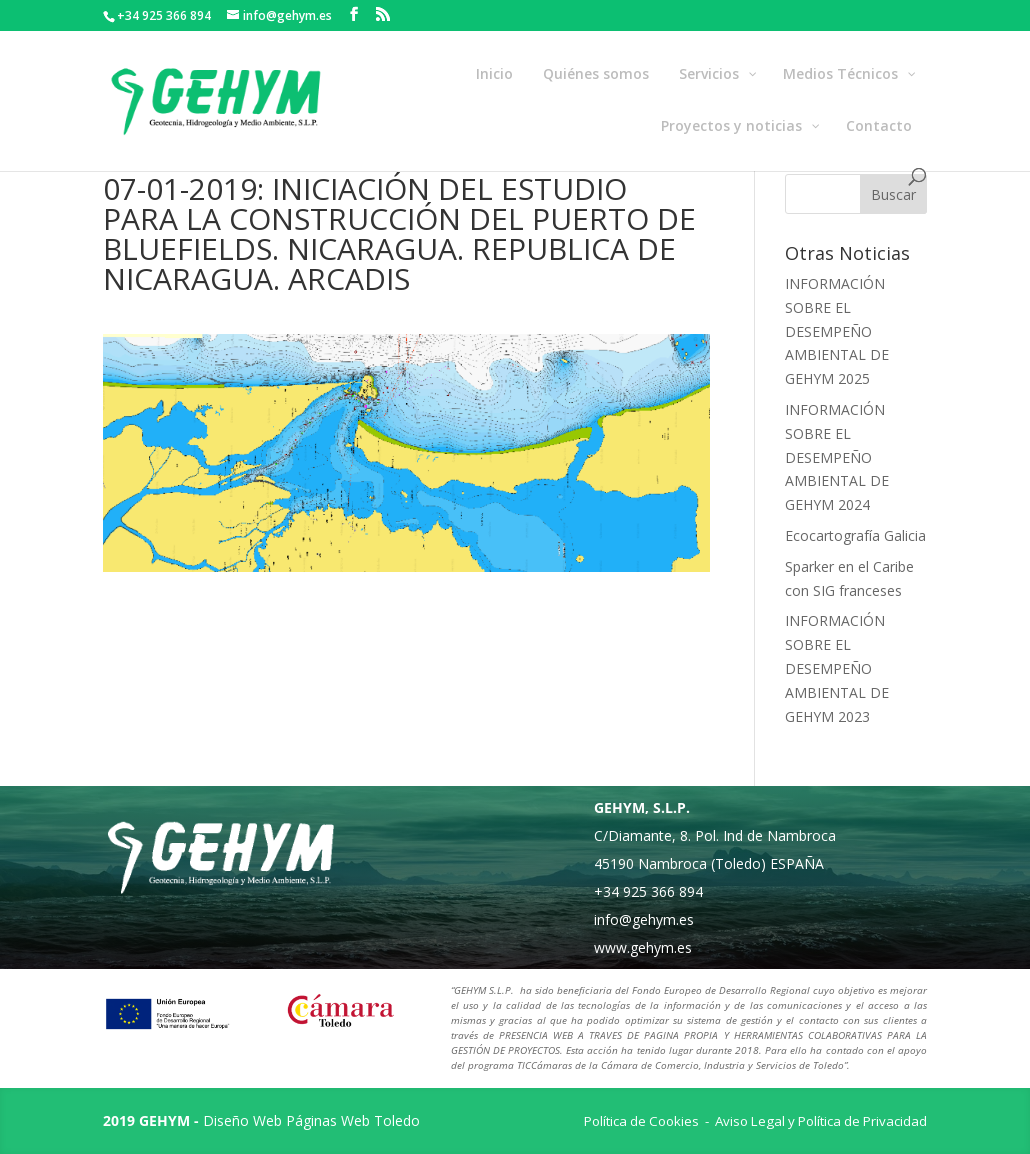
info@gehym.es (644, 919)
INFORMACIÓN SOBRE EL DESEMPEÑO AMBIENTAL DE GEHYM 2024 (837, 457)
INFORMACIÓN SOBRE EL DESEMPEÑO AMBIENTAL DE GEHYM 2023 (837, 668)
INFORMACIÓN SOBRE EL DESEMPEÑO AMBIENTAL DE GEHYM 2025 (837, 331)
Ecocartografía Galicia (855, 535)
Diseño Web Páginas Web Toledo (311, 1120)
